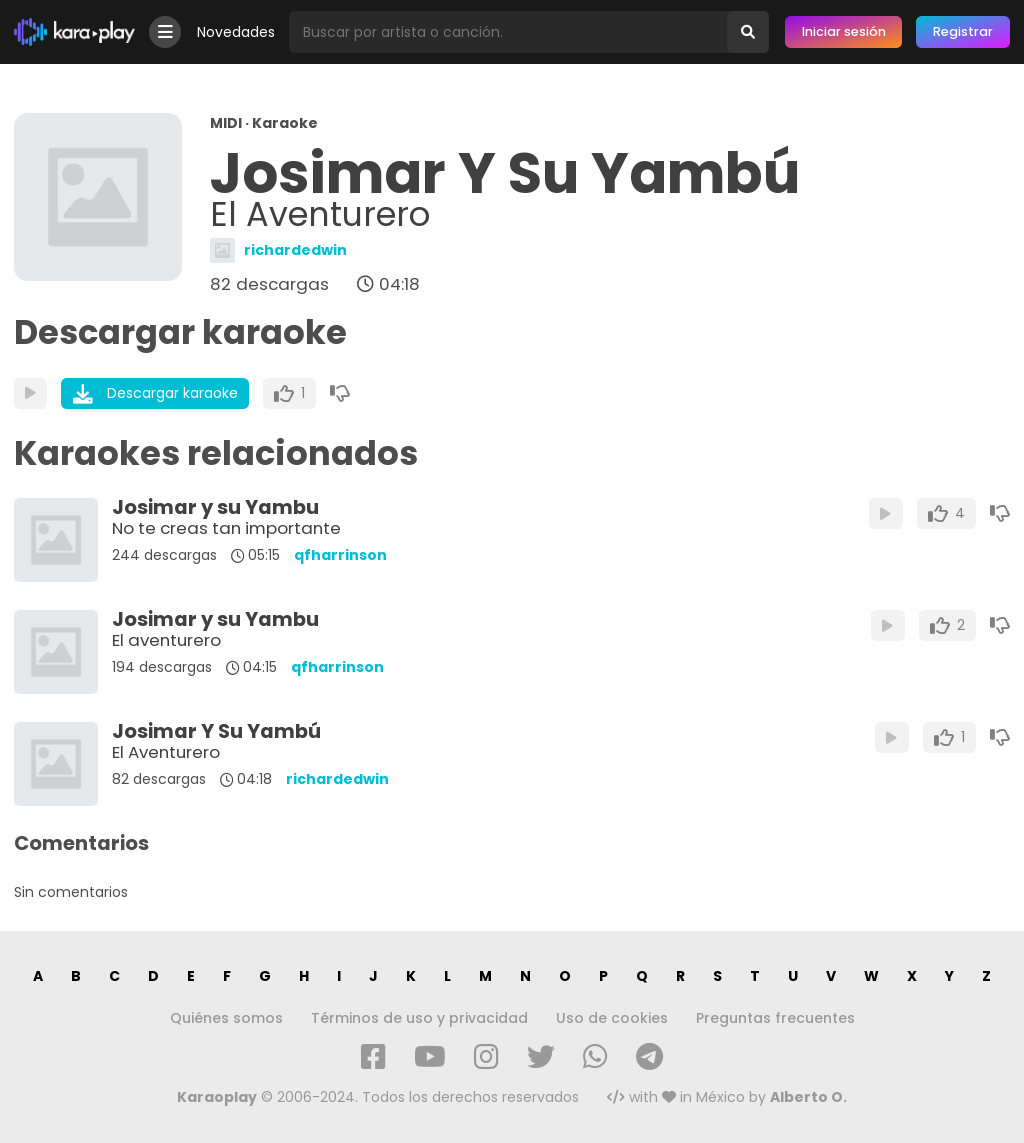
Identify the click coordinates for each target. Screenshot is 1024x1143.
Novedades (236, 32)
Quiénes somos (226, 1018)
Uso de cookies (612, 1018)
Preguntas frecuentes (775, 1018)
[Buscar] (748, 32)
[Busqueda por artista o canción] (508, 32)
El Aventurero (166, 752)
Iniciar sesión (844, 31)
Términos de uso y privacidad (419, 1018)
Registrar (963, 31)
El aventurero (166, 640)
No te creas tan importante (226, 528)
